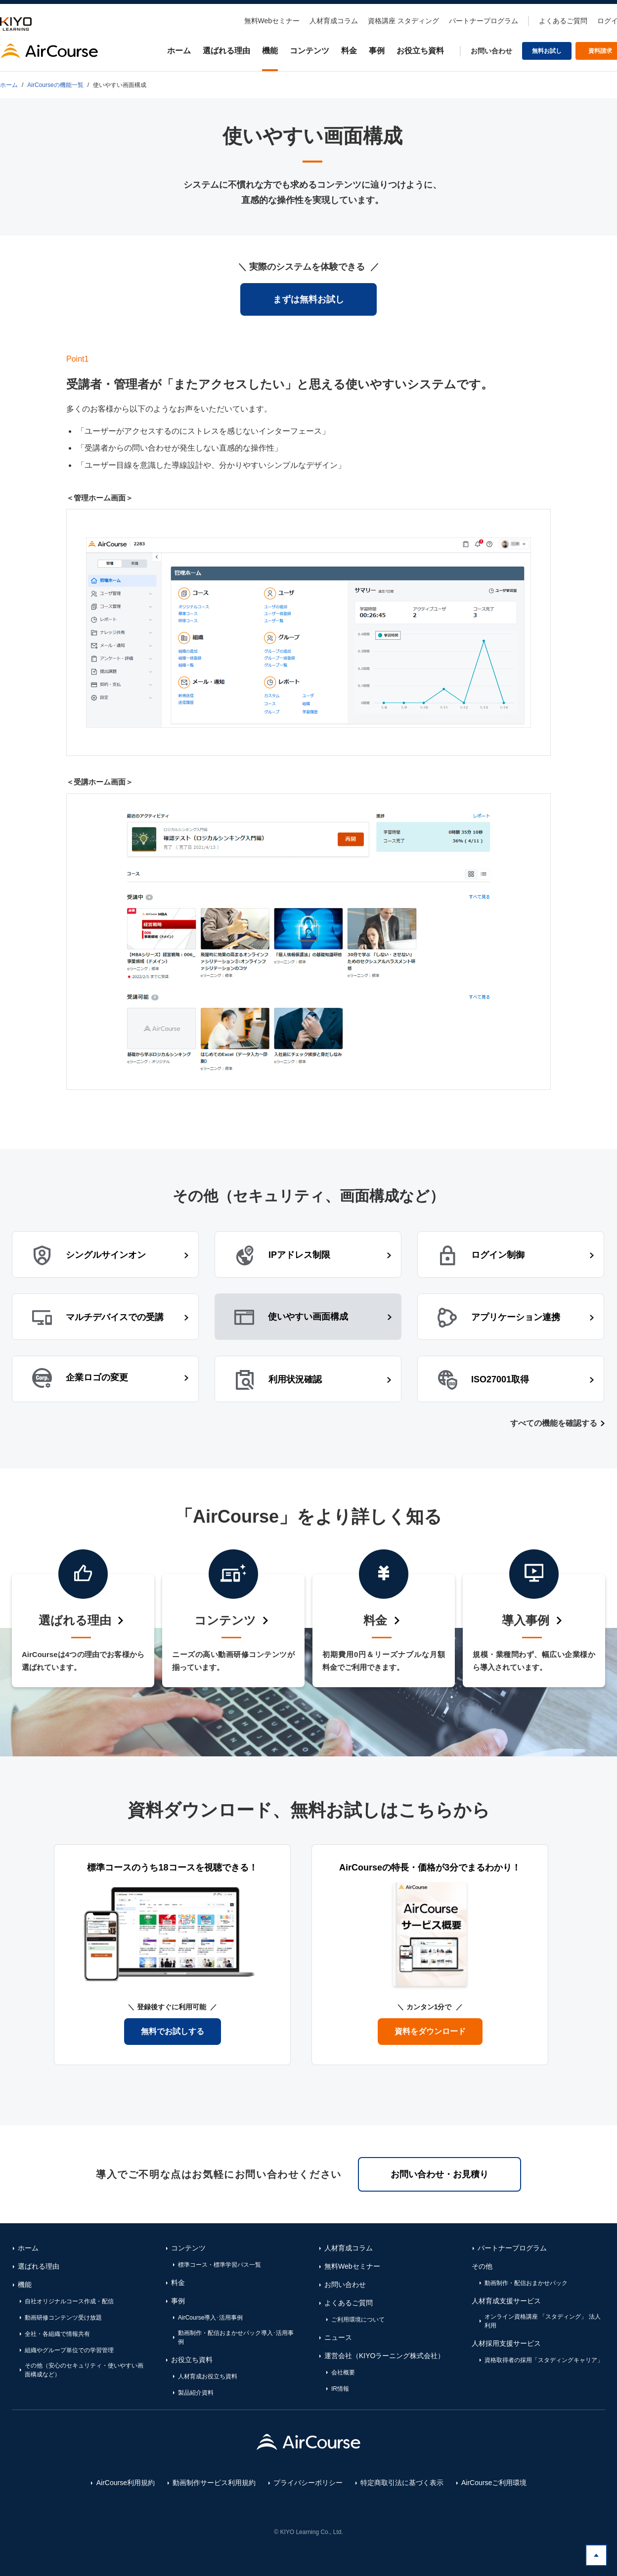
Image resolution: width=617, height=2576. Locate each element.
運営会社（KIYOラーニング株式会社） (384, 2356)
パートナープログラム (483, 21)
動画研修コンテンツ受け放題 (63, 2317)
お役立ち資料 (420, 50)
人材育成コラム (333, 21)
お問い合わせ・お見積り (439, 2174)
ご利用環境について (358, 2319)
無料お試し (547, 50)
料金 (349, 50)
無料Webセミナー (272, 21)
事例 (377, 50)
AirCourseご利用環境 (494, 2483)
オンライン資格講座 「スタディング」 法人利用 (543, 2321)
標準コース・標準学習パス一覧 (219, 2264)
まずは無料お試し (308, 299)
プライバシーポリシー (308, 2483)
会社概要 (343, 2372)
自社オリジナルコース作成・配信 (69, 2301)
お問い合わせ (491, 50)
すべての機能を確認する (553, 1423)
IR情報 (340, 2388)
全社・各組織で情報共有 (57, 2333)
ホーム (179, 50)
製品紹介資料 (196, 2392)
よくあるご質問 (563, 21)
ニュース (338, 2337)
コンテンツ (309, 50)
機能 (270, 50)
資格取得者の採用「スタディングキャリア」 (544, 2360)
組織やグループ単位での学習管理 (69, 2350)
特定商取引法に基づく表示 (401, 2483)
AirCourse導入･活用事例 (210, 2317)
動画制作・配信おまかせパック (526, 2283)
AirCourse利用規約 (125, 2483)
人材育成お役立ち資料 (207, 2376)
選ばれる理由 (226, 50)
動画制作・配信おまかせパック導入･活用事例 (236, 2337)
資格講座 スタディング (403, 21)
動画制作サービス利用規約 (214, 2483)
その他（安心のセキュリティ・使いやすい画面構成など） (84, 2370)
